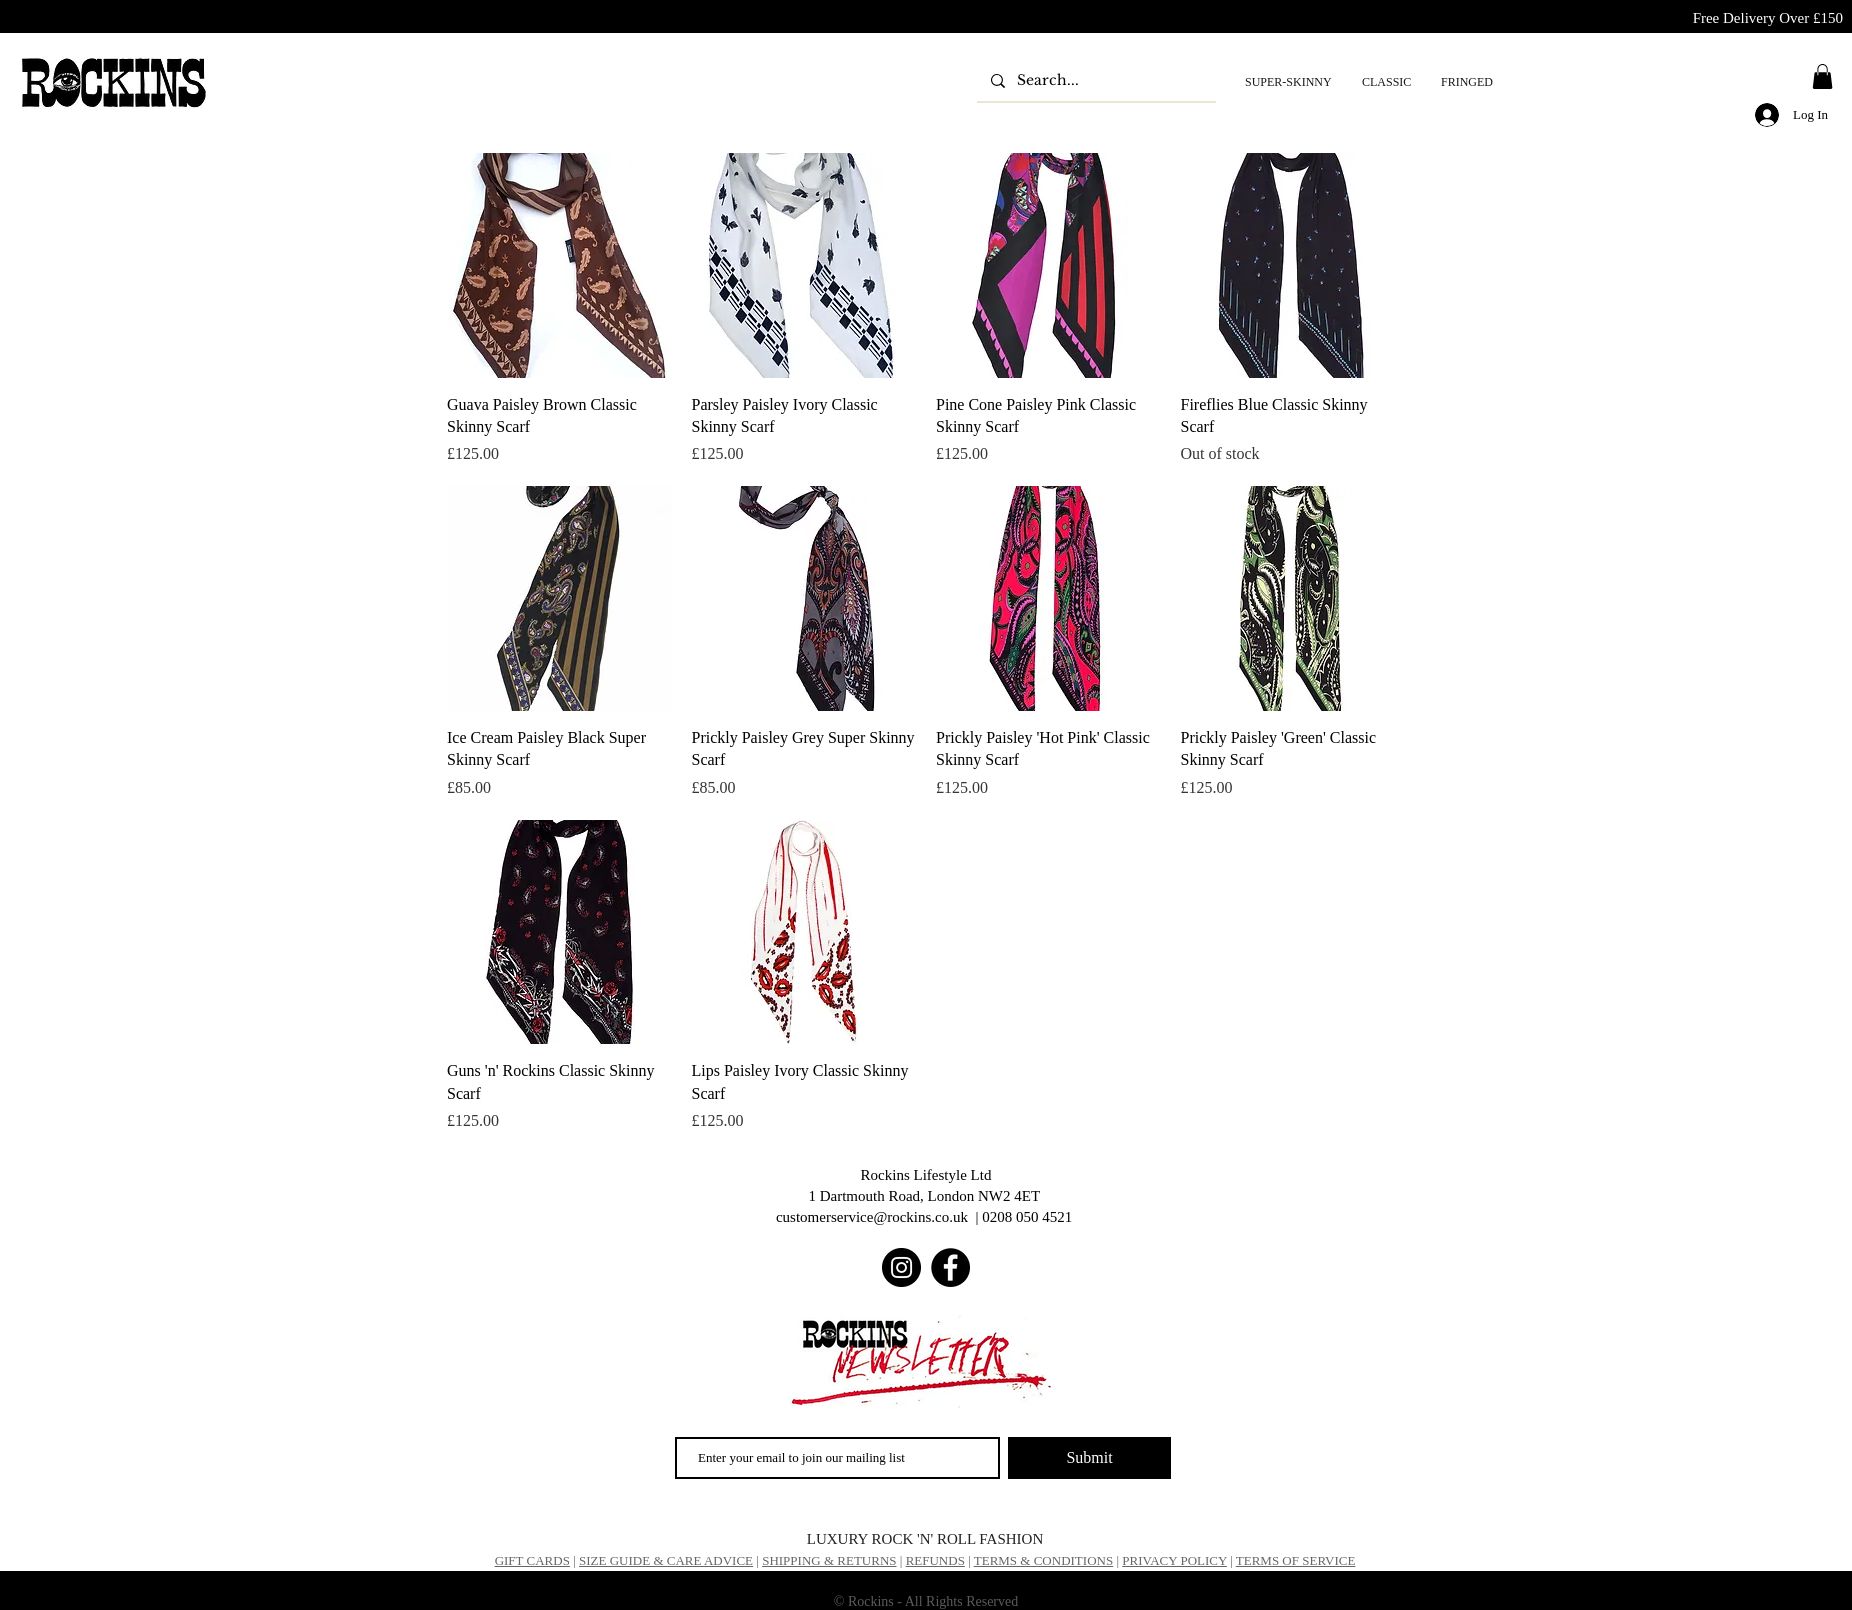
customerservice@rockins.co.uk (872, 1217)
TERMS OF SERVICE (1296, 1560)
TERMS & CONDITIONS (1043, 1560)
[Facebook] (950, 1267)
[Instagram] (901, 1267)
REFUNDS (935, 1560)
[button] (1822, 76)
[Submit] (1089, 1458)
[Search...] (1095, 80)
